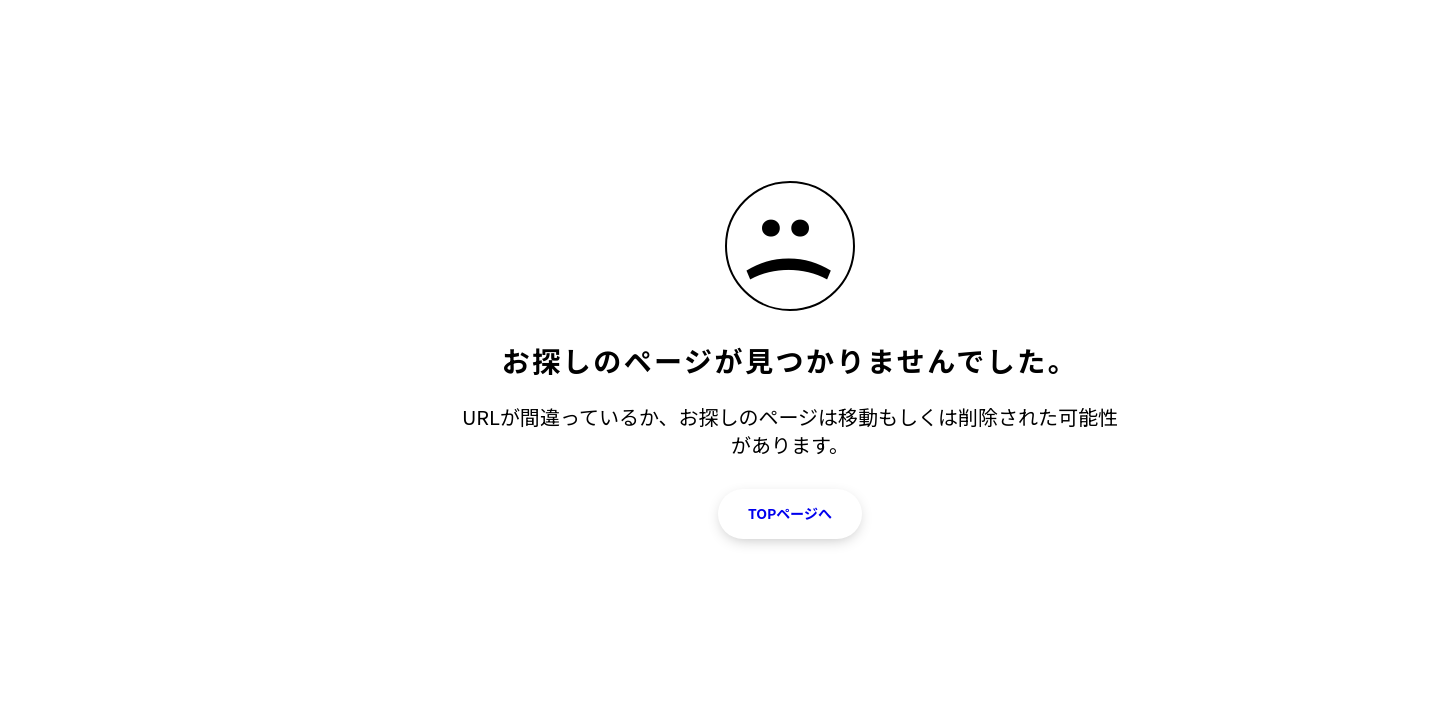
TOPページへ (790, 513)
